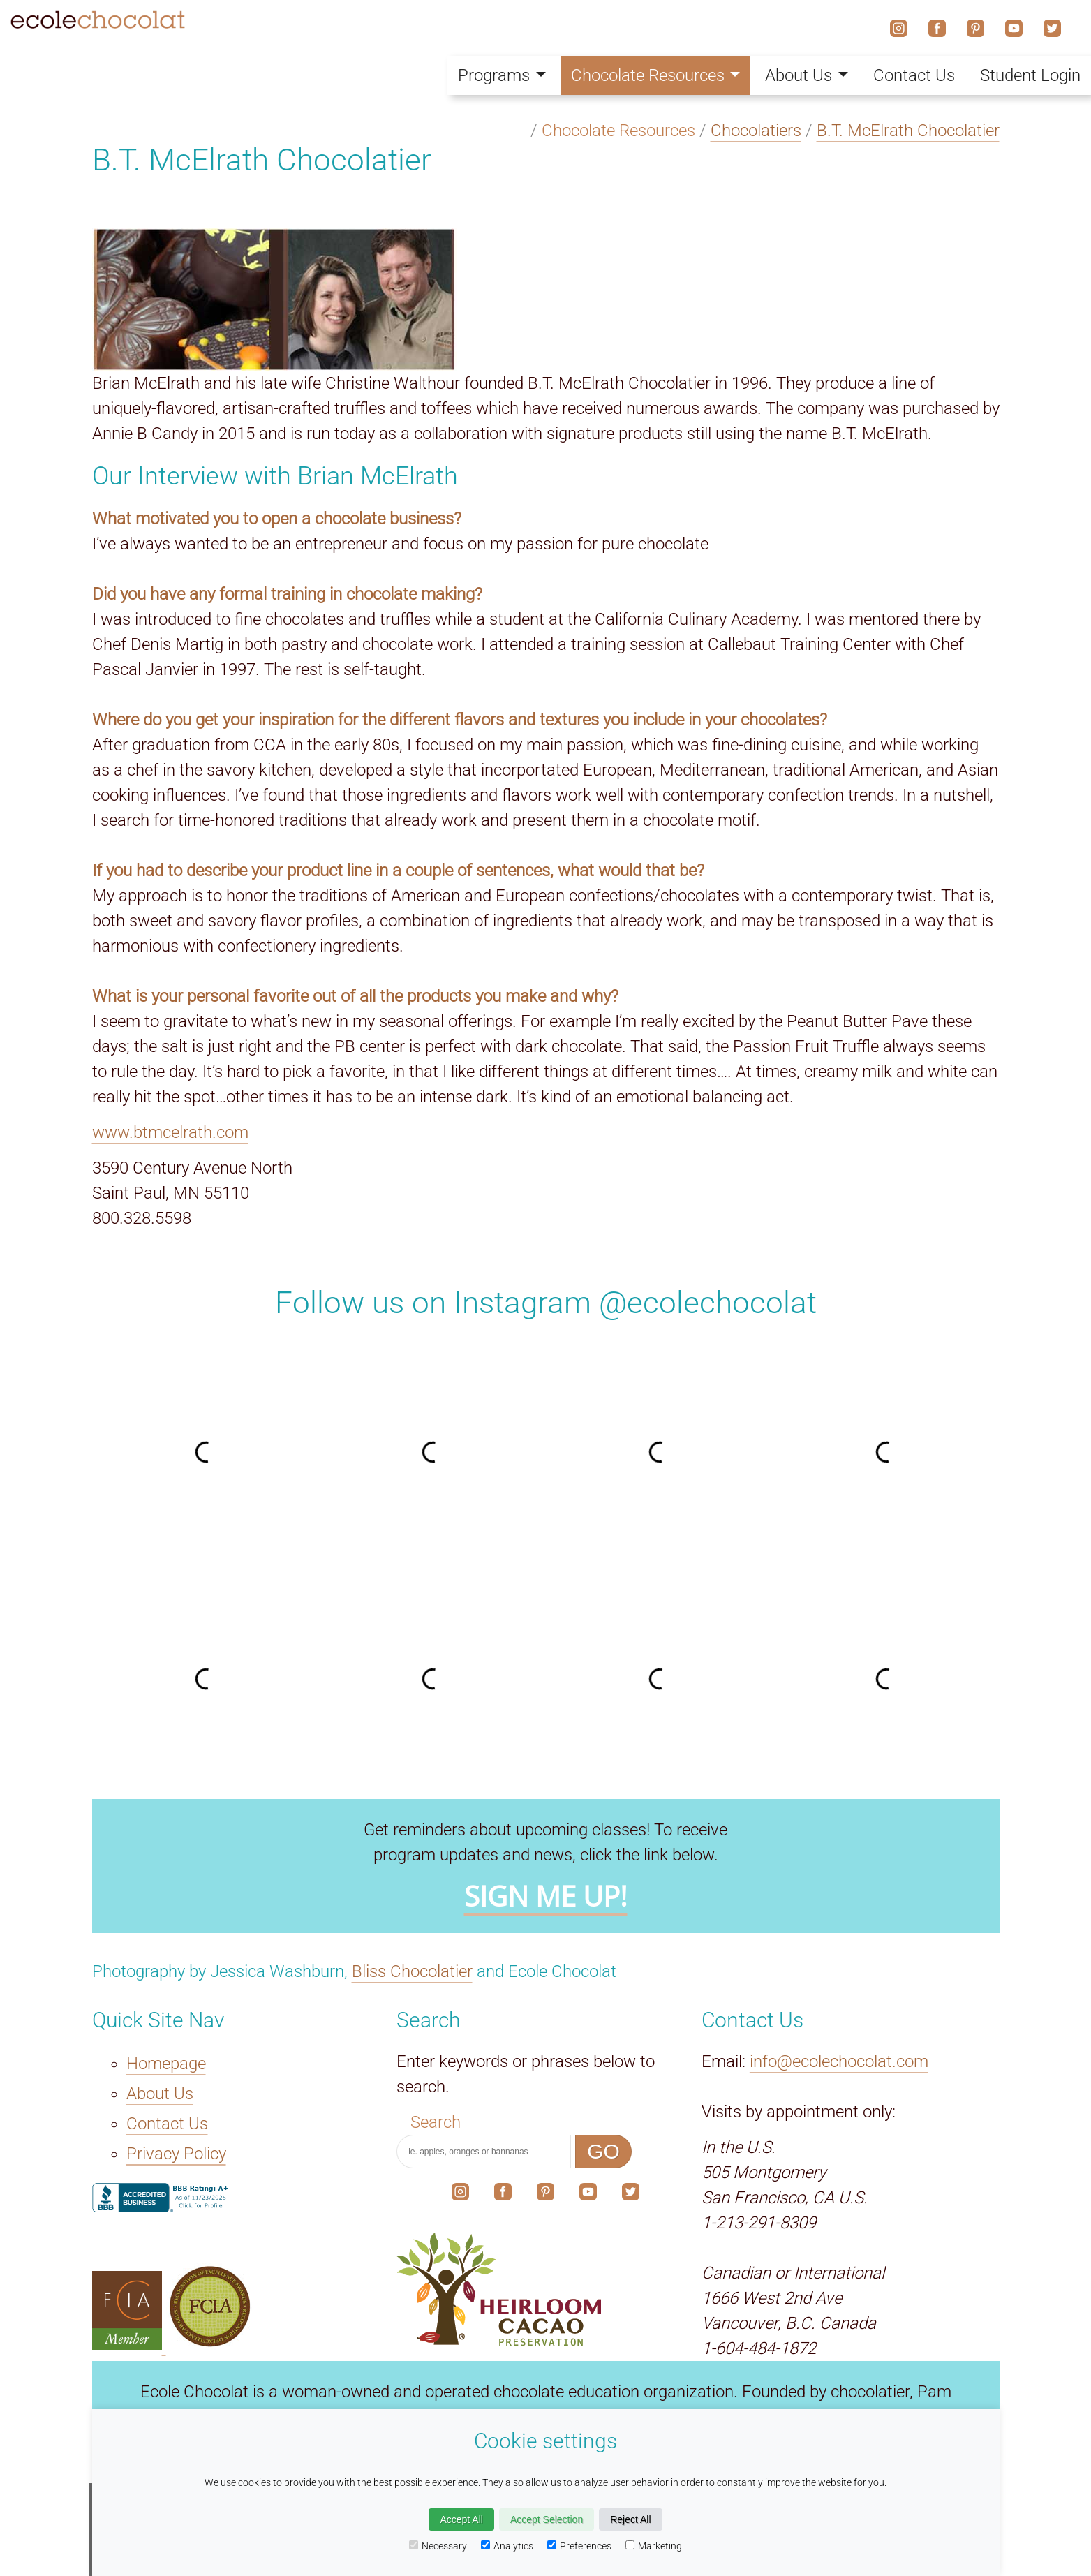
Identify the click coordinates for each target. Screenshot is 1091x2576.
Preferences (579, 2546)
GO (603, 2151)
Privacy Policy (176, 2153)
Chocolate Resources (656, 75)
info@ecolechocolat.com (839, 2061)
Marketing (653, 2546)
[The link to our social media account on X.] (630, 2195)
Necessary (438, 2546)
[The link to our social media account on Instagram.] (460, 2195)
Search (435, 2122)
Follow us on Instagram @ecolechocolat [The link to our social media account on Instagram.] (546, 1303)
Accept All (461, 2519)
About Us (806, 75)
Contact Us (914, 75)
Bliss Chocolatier (412, 1971)
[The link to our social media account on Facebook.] (503, 2195)
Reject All (630, 2519)
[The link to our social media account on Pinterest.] (545, 2195)
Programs (502, 75)
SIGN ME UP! (546, 1896)
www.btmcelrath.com (170, 1132)
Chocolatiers (756, 130)
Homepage (166, 2063)
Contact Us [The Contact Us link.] (167, 2123)
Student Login (1030, 75)
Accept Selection (546, 2519)
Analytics (507, 2546)
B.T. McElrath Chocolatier (908, 130)
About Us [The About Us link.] (159, 2093)
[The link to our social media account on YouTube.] (588, 2195)
